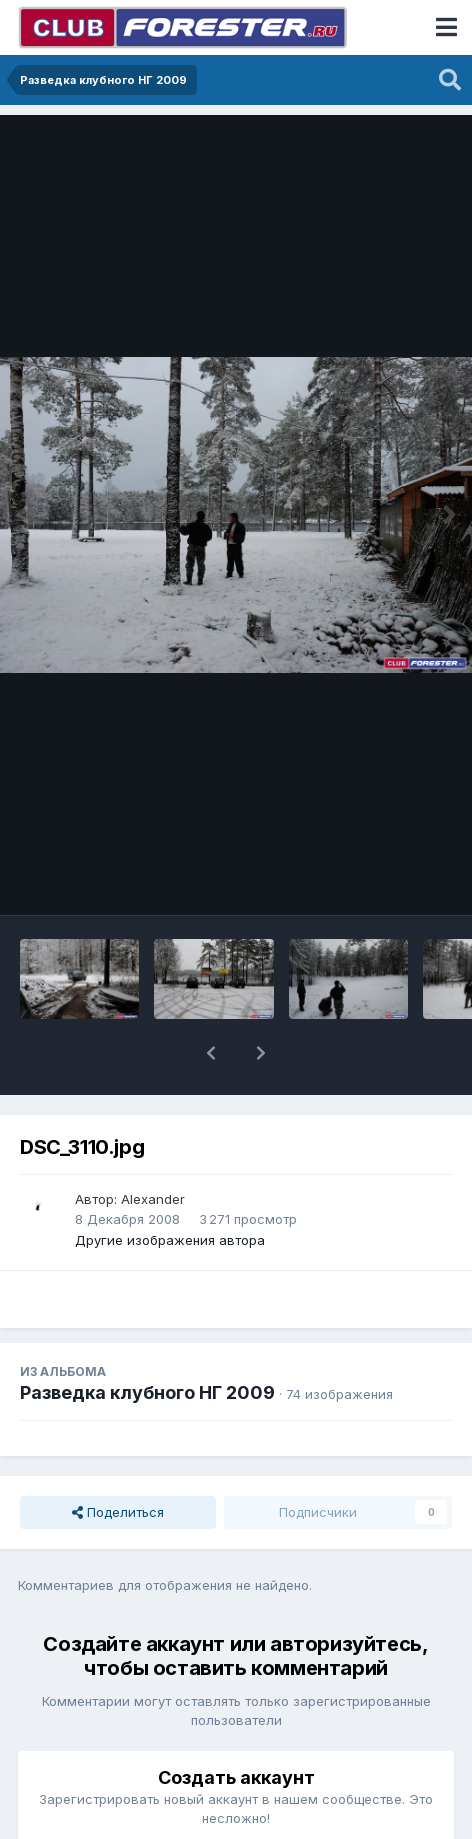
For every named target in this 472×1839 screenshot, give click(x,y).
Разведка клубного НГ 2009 (147, 1392)
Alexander (153, 1199)
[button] (211, 1053)
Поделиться (118, 1512)
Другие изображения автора (170, 1240)
